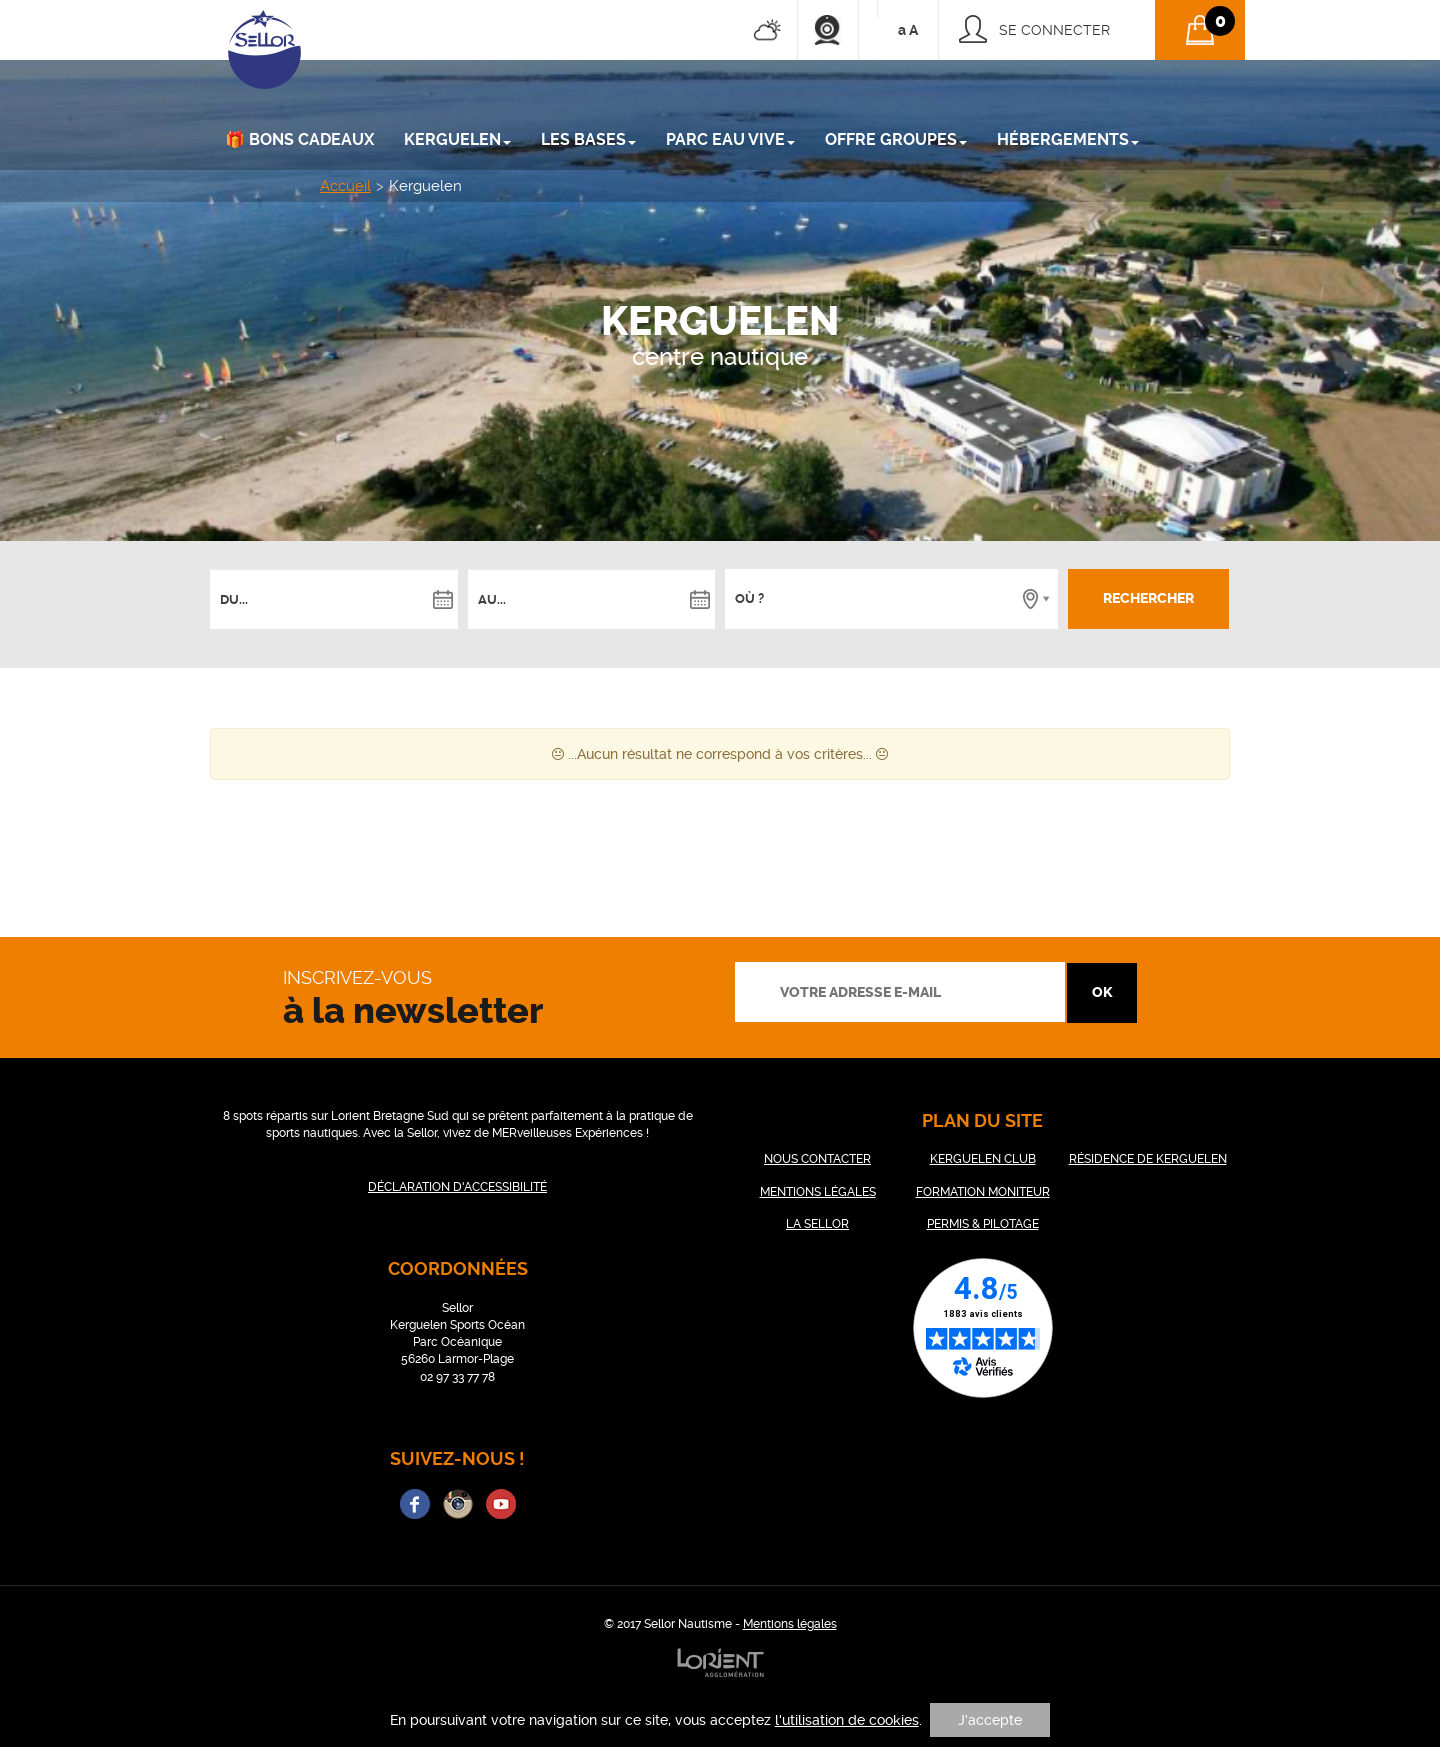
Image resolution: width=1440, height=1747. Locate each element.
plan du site (982, 1120)
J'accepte (990, 1720)
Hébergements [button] (1068, 139)
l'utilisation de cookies (847, 1720)
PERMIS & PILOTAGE (983, 1224)
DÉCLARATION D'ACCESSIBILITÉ (457, 1187)
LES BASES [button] (588, 139)
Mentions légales (790, 1624)
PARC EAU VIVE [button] (730, 139)
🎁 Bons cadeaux (299, 139)
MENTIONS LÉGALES (818, 1192)
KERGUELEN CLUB (983, 1159)
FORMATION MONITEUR (983, 1192)
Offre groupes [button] (896, 139)
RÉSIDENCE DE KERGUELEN (1148, 1159)
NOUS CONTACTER (817, 1159)
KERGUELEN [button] (457, 139)
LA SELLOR (817, 1224)
